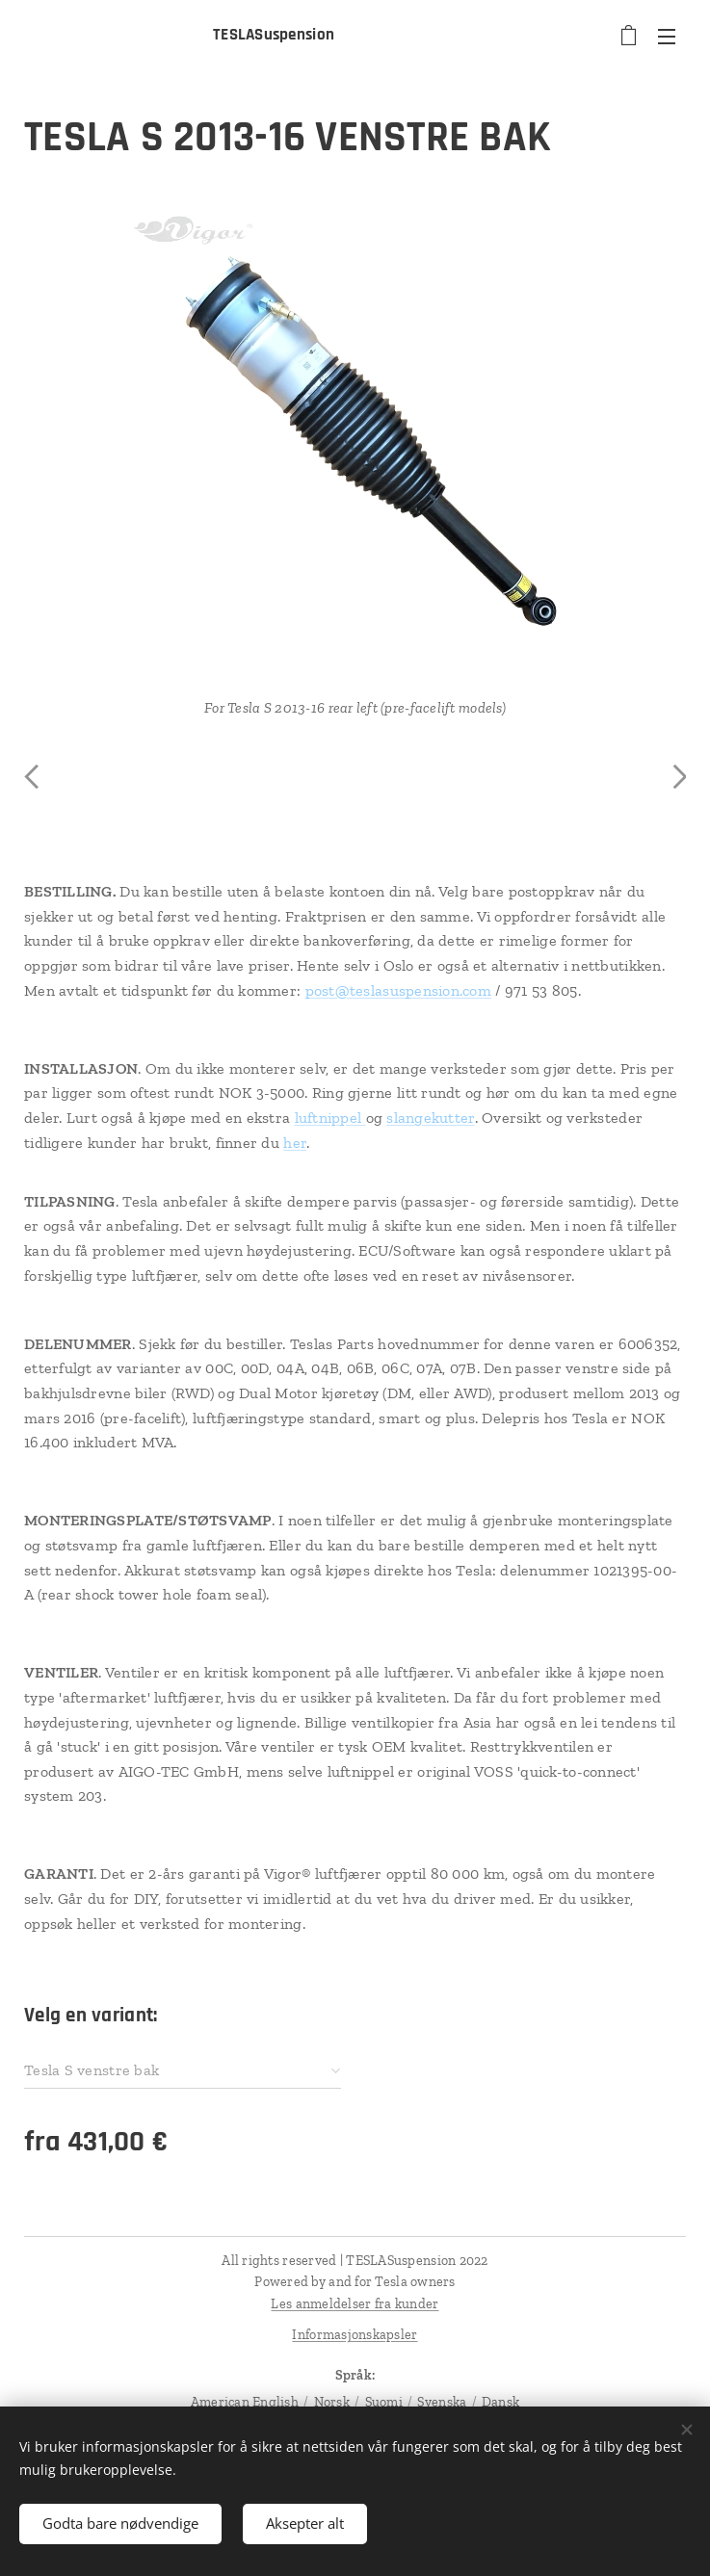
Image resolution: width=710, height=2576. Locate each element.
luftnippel (330, 1117)
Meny (666, 37)
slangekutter (430, 1117)
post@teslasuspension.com (398, 990)
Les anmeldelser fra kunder (354, 2304)
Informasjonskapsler (354, 2335)
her (294, 1142)
